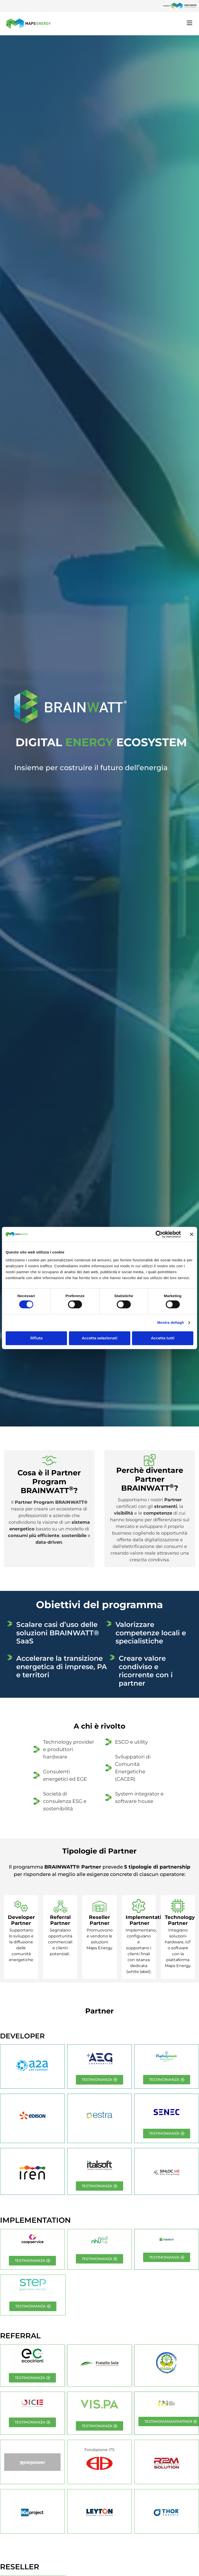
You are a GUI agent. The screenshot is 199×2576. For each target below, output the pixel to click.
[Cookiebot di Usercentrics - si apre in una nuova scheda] (159, 1234)
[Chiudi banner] (191, 1234)
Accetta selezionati (99, 1338)
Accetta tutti (162, 1338)
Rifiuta (36, 1338)
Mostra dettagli (170, 1323)
